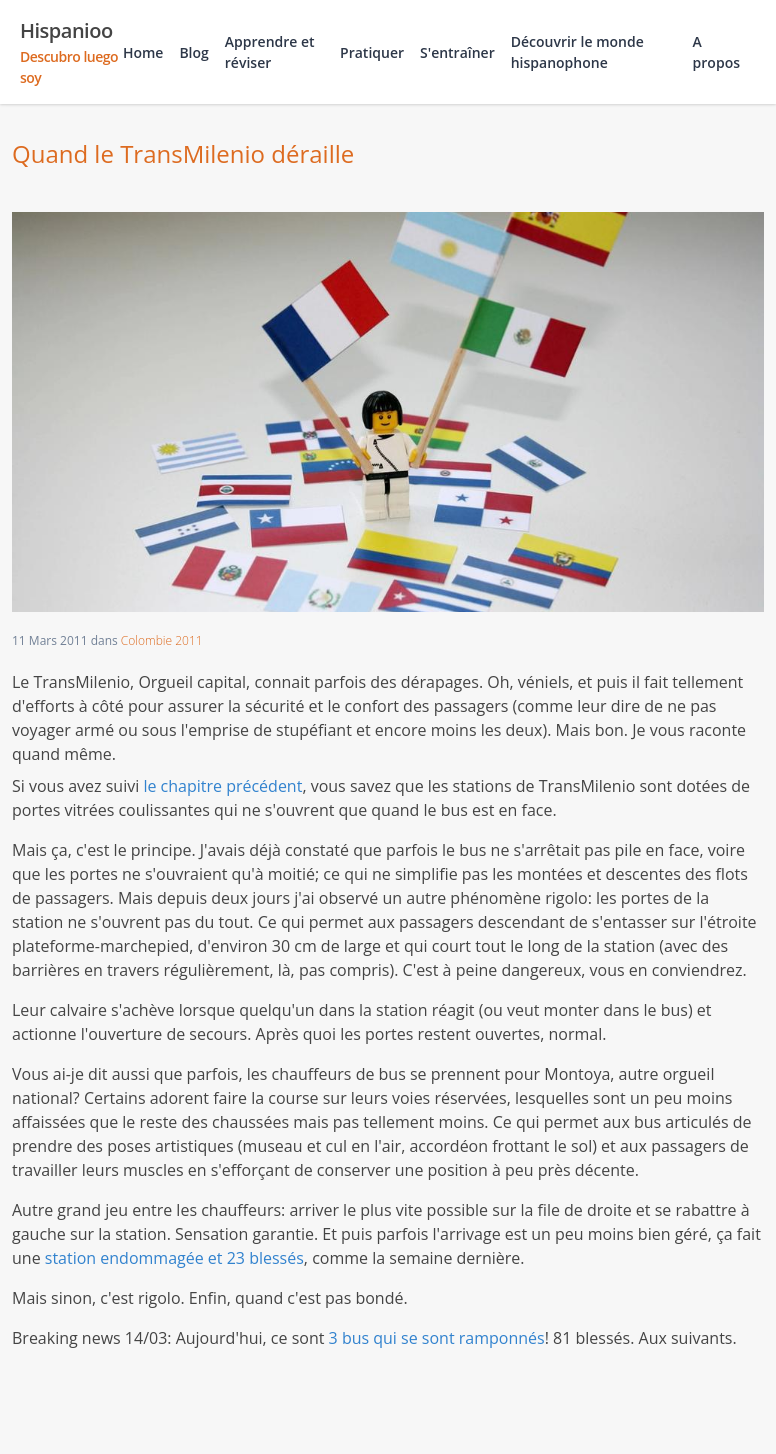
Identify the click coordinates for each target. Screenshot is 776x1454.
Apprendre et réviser (270, 52)
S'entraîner (457, 52)
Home (143, 52)
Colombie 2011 (162, 640)
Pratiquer (372, 52)
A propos (716, 52)
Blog (193, 52)
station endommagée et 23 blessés (174, 1258)
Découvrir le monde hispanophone (577, 52)
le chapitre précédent (222, 786)
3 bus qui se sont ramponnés (437, 1338)
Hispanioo (71, 52)
